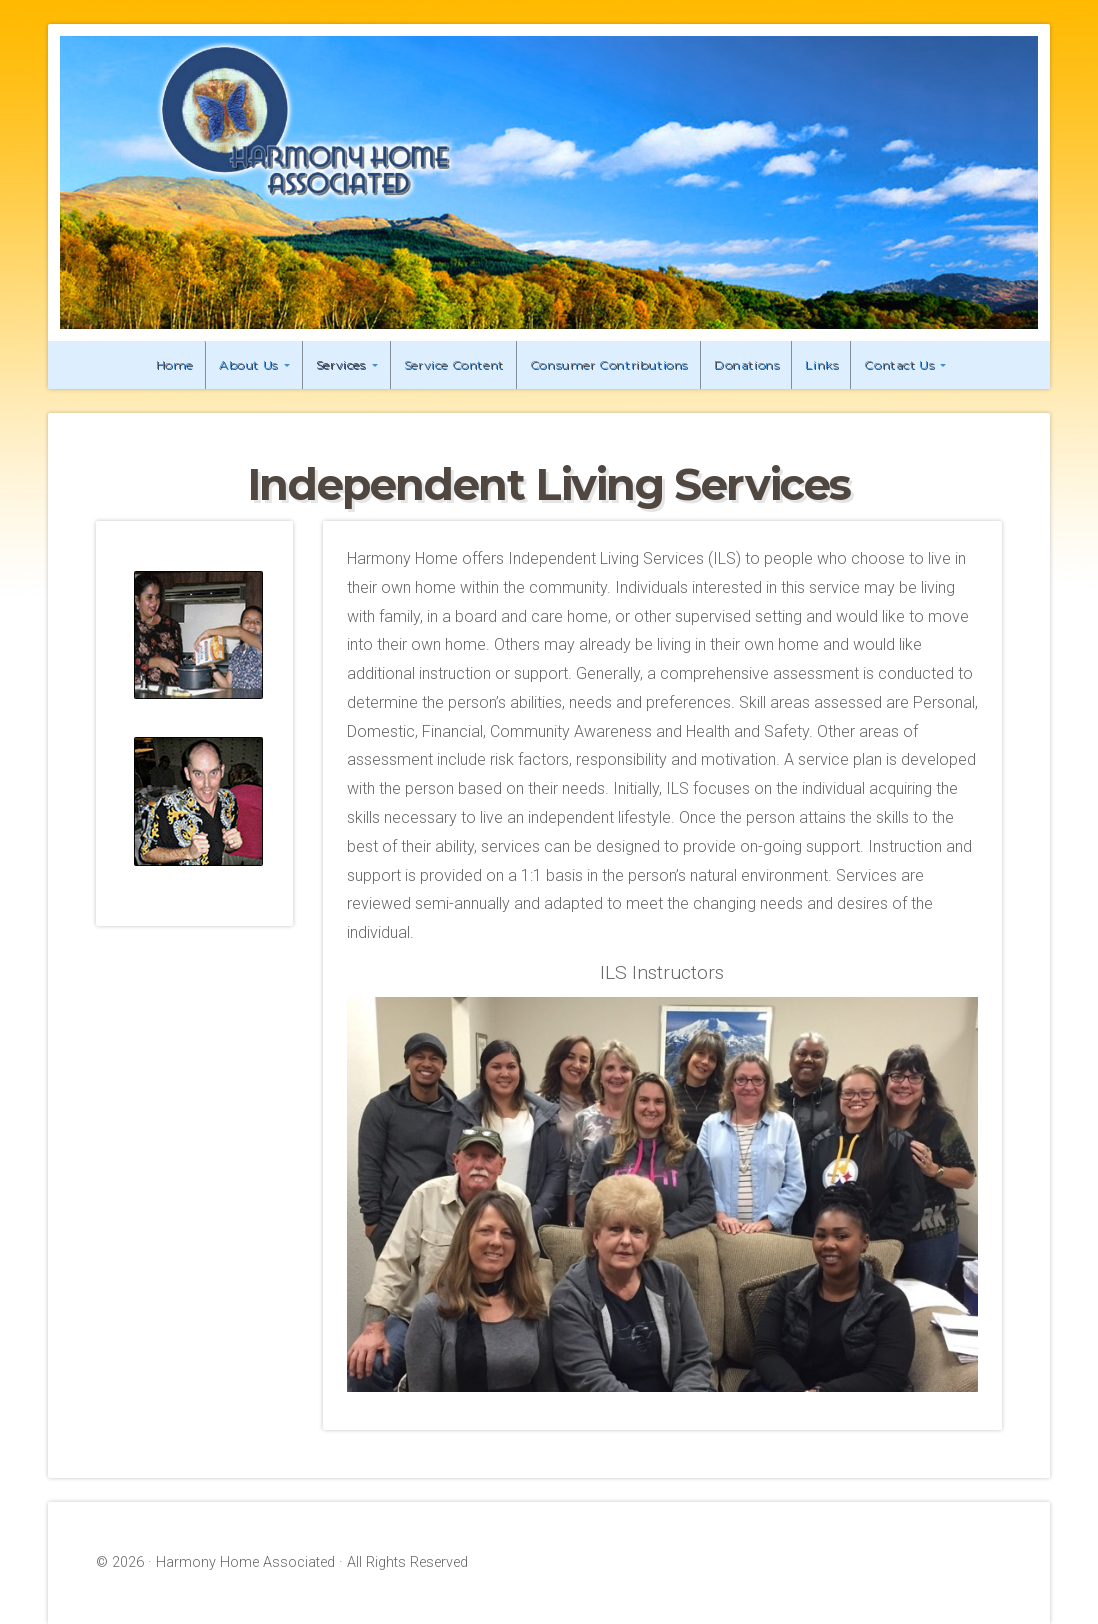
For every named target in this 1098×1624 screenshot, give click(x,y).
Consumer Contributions (609, 364)
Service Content (454, 364)
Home (174, 364)
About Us (248, 364)
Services (341, 364)
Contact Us (899, 364)
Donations (746, 364)
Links (821, 364)
